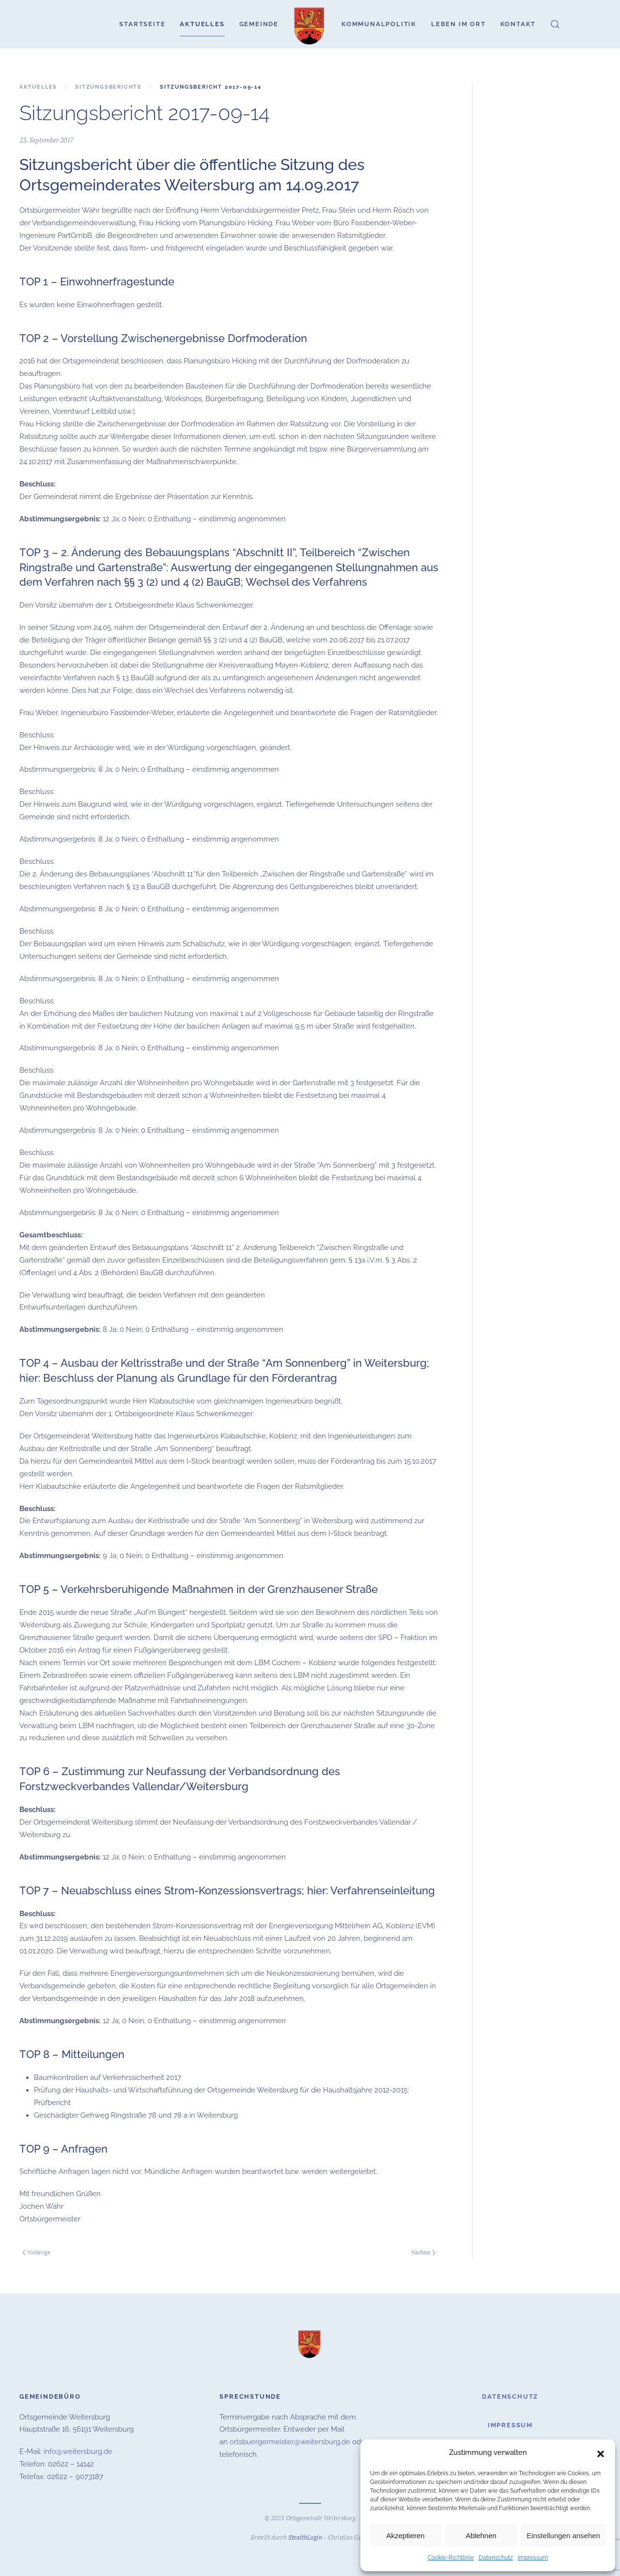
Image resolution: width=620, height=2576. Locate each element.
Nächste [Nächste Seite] (423, 2252)
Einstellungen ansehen (563, 2535)
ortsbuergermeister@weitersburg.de (290, 2440)
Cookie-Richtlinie (451, 2557)
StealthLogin (305, 2535)
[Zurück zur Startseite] (310, 24)
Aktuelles (202, 24)
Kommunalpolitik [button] (379, 24)
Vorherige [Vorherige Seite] (36, 2252)
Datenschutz (496, 2557)
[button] (600, 2453)
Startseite (142, 24)
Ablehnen (480, 2535)
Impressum (533, 2557)
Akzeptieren (405, 2535)
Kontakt (518, 24)
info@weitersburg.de (78, 2450)
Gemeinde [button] (259, 24)
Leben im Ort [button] (458, 24)
